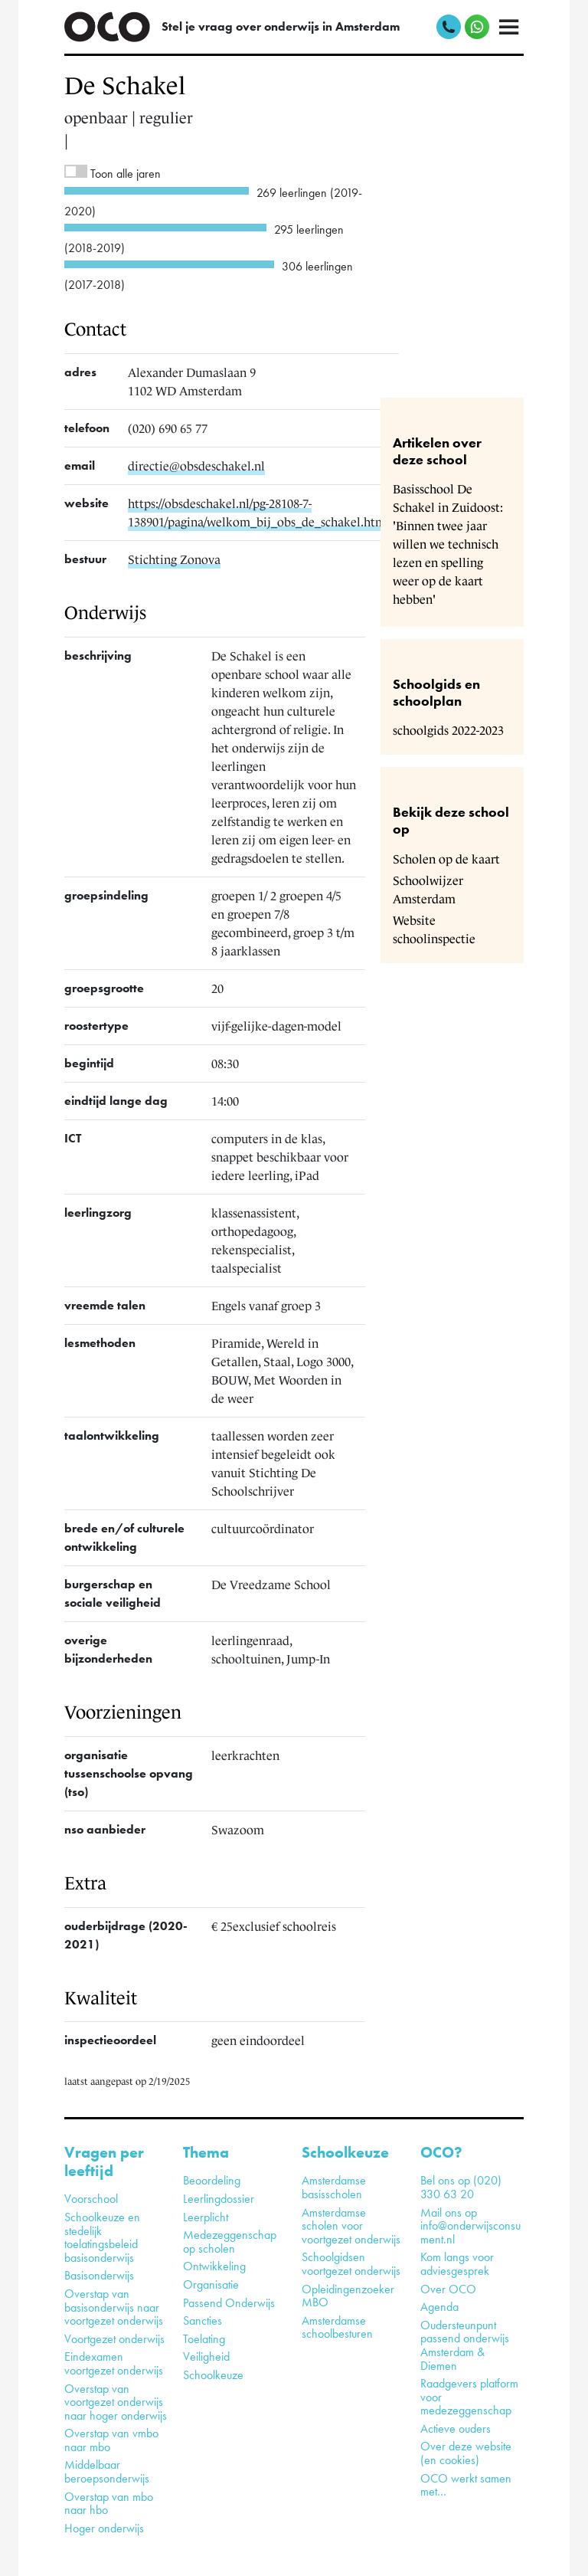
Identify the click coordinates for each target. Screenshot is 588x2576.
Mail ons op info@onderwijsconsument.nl (470, 2225)
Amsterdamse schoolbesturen (337, 2327)
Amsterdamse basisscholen (334, 2187)
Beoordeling (211, 2180)
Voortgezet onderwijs (114, 2339)
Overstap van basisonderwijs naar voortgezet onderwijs (113, 2307)
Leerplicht (205, 2217)
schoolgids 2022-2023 (448, 730)
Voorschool (91, 2199)
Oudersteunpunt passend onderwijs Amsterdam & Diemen (464, 2345)
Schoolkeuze (213, 2375)
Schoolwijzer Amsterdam (428, 889)
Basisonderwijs (99, 2275)
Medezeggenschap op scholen (229, 2241)
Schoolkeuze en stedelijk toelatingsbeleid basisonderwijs (102, 2237)
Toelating (204, 2339)
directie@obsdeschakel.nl (196, 466)
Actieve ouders (455, 2428)
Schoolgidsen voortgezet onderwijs (351, 2264)
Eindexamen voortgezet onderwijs (113, 2363)
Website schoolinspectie (434, 929)
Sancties (202, 2320)
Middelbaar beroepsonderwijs (106, 2471)
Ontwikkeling (214, 2266)
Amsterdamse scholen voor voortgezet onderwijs (351, 2225)
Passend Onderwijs (229, 2303)
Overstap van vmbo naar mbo (111, 2440)
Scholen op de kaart (446, 859)
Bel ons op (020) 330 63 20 (460, 2187)
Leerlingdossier (218, 2199)
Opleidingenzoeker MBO (348, 2296)
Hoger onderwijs (104, 2528)
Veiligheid (206, 2356)
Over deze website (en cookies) (465, 2453)
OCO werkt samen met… (465, 2485)
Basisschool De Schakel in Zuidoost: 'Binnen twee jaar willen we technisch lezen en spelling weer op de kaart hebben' (448, 544)
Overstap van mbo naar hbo (108, 2504)
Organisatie (211, 2284)
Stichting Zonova (174, 559)
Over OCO (448, 2289)
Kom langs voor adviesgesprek (457, 2264)
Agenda (439, 2307)
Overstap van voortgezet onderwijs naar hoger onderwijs (115, 2402)
